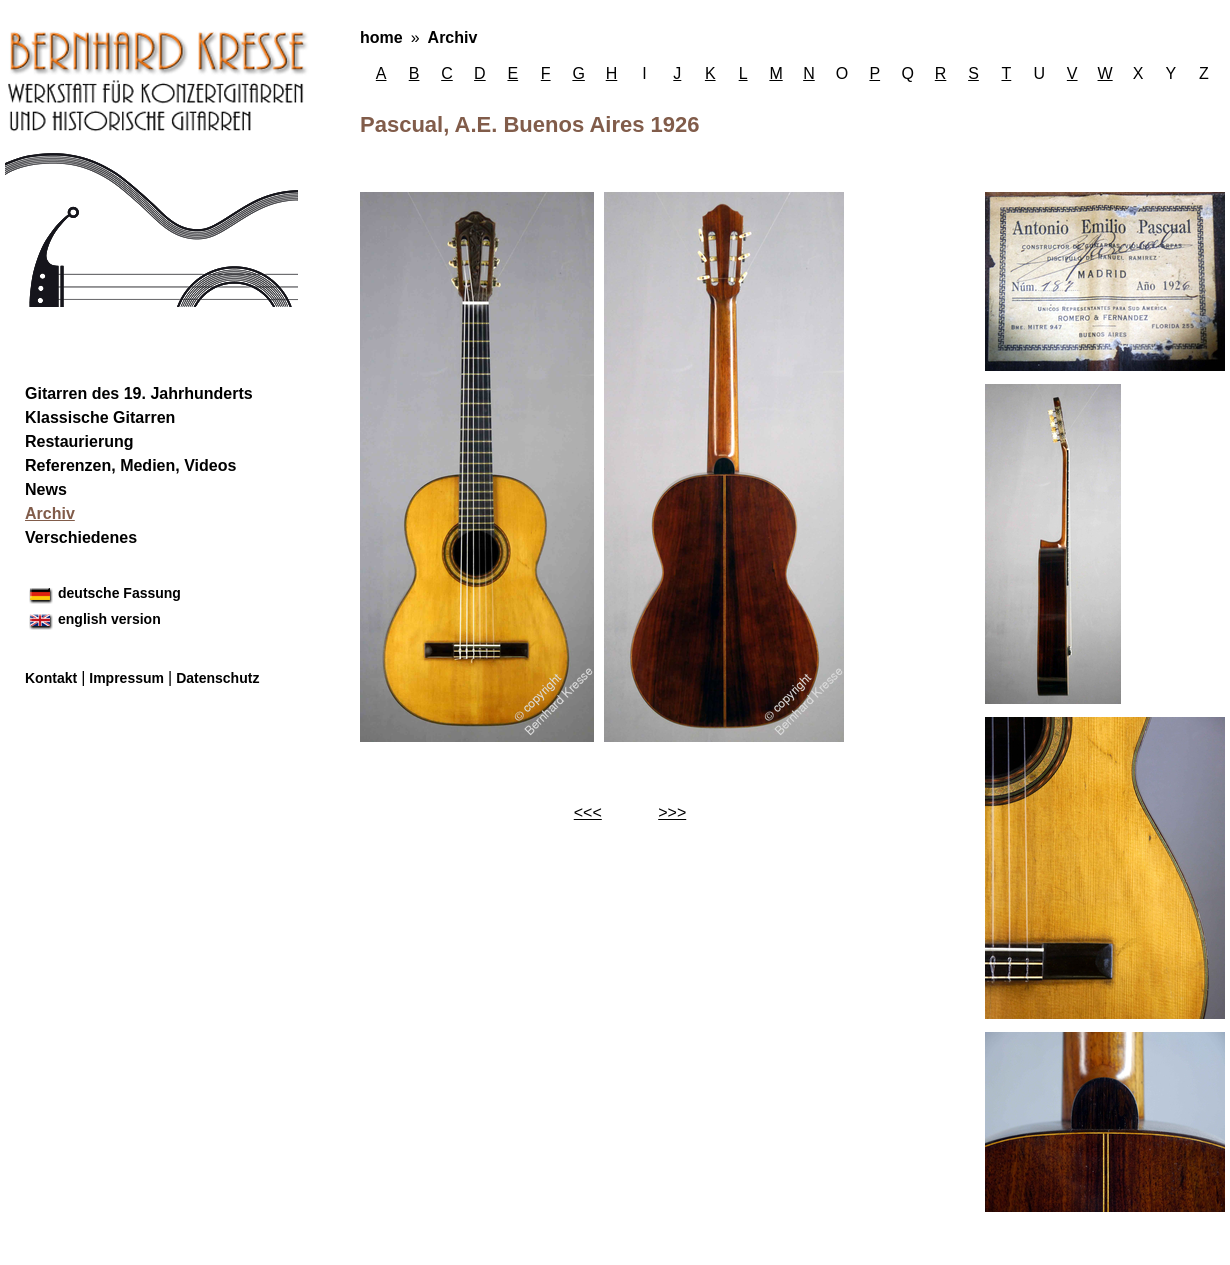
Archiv (453, 37)
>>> (672, 812)
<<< (588, 812)
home (381, 37)
